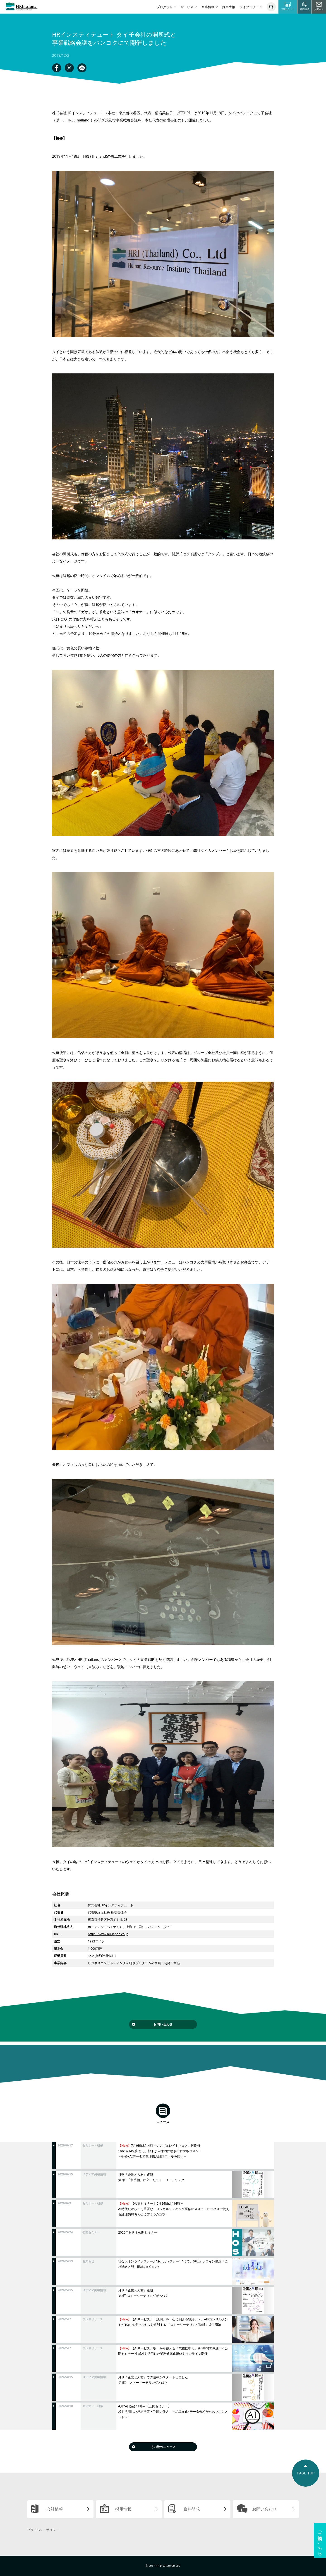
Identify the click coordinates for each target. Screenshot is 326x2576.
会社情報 (55, 2509)
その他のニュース (163, 2447)
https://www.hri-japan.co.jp (108, 1934)
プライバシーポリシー (43, 2530)
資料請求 (192, 2509)
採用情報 (228, 7)
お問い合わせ (163, 2024)
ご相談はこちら (320, 2540)
